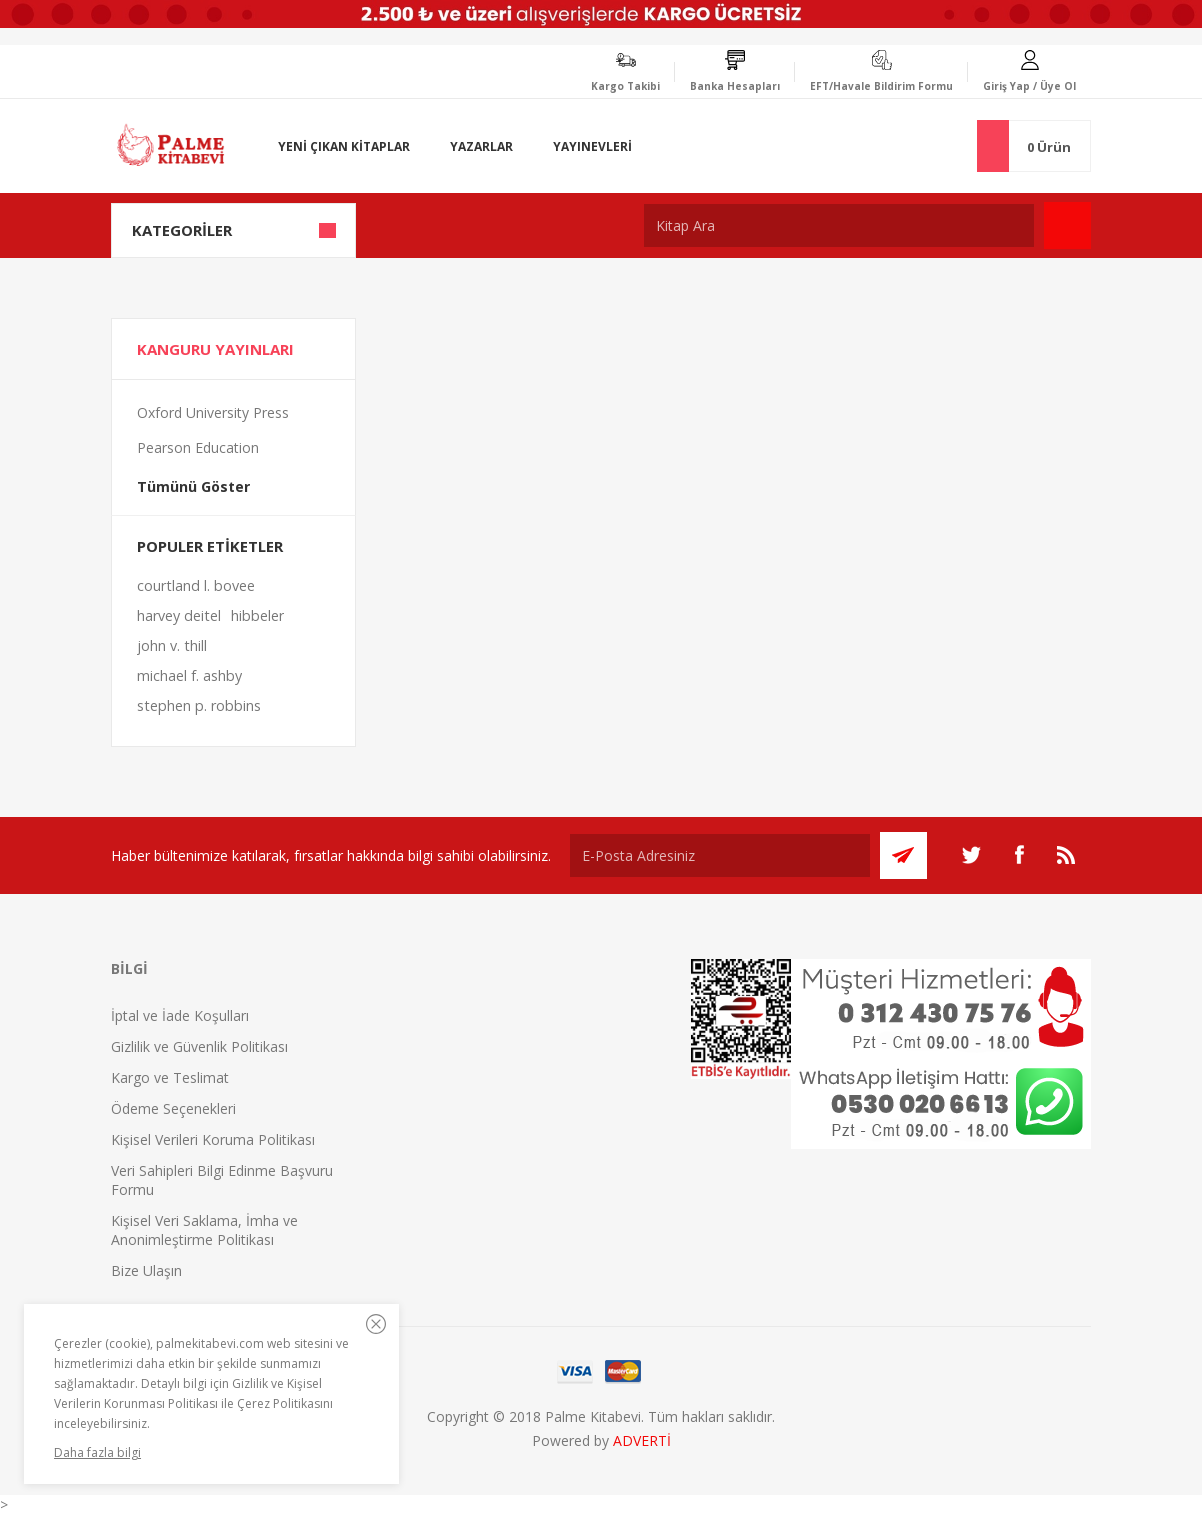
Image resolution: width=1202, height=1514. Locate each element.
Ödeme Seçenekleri (173, 1108)
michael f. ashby (189, 675)
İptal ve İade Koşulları (180, 1015)
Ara (1067, 225)
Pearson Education (198, 447)
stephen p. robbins (199, 705)
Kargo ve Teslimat (170, 1077)
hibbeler (257, 615)
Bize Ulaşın (146, 1270)
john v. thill (172, 645)
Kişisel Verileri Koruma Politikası (213, 1139)
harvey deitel (179, 615)
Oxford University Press (213, 412)
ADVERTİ (642, 1440)
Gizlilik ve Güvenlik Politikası (199, 1046)
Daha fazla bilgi (97, 1452)
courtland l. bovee (196, 585)
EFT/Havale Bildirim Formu (881, 86)
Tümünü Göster (193, 486)
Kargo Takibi (625, 86)
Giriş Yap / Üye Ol (1029, 86)
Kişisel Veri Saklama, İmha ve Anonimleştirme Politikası (204, 1230)
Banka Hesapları (735, 86)
